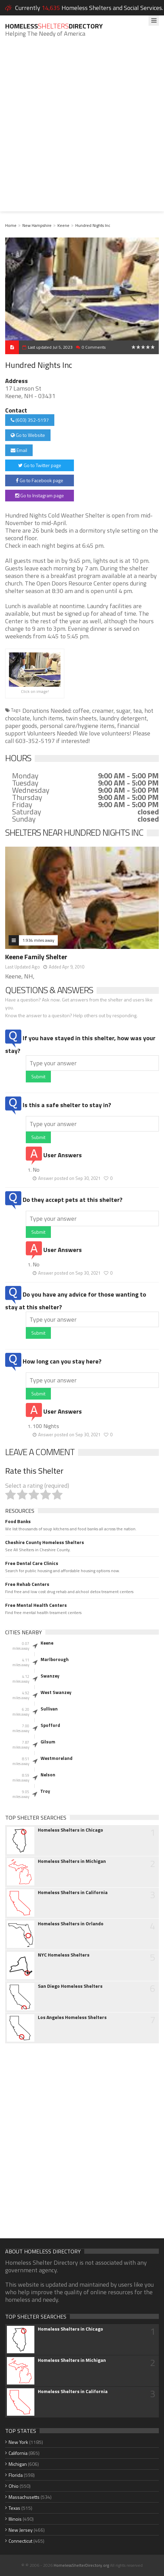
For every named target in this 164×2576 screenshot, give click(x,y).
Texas (14, 2507)
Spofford (50, 1725)
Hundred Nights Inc (92, 225)
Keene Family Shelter (36, 956)
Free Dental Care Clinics (31, 1563)
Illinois (15, 2518)
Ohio (14, 2486)
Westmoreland (57, 1758)
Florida (16, 2475)
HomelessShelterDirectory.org (81, 2565)
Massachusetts (24, 2496)
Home (11, 225)
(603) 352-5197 (30, 419)
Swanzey (50, 1676)
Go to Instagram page (39, 495)
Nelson (48, 1775)
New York (18, 2442)
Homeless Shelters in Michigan (72, 1861)
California (18, 2453)
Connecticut (20, 2540)
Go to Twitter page (39, 465)
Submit (38, 1076)
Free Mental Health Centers (36, 1605)
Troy (45, 1791)
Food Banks (18, 1521)
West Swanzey (56, 1692)
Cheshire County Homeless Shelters (44, 1542)
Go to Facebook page (39, 480)
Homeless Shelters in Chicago (70, 1830)
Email (19, 450)
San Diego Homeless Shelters (70, 1986)
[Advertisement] (82, 129)
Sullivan (49, 1709)
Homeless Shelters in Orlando (70, 1924)
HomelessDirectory (54, 26)
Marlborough (55, 1659)
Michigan (18, 2464)
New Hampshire (37, 225)
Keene (63, 225)
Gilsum (48, 1742)
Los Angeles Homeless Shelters (72, 2017)
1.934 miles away (38, 940)
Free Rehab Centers (27, 1584)
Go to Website (28, 435)
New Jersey (21, 2529)
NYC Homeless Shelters (63, 1955)
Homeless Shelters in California (73, 1892)
